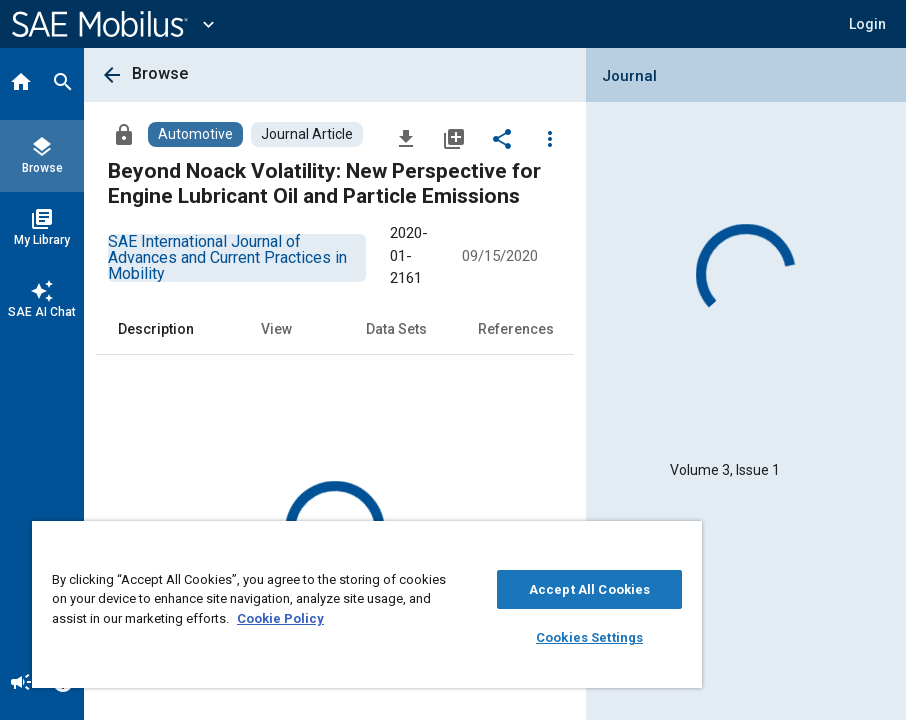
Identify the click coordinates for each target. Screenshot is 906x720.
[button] (867, 24)
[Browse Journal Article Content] (307, 134)
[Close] (682, 543)
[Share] (502, 138)
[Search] (63, 84)
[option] (227, 257)
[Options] (550, 138)
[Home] (21, 84)
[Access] (124, 134)
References (516, 329)
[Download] (406, 138)
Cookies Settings (589, 637)
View (276, 329)
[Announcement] (21, 684)
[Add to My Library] (454, 138)
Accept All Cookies (589, 589)
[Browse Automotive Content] (195, 134)
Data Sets (396, 329)
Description (156, 329)
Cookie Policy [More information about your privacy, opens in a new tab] (280, 618)
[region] (367, 604)
